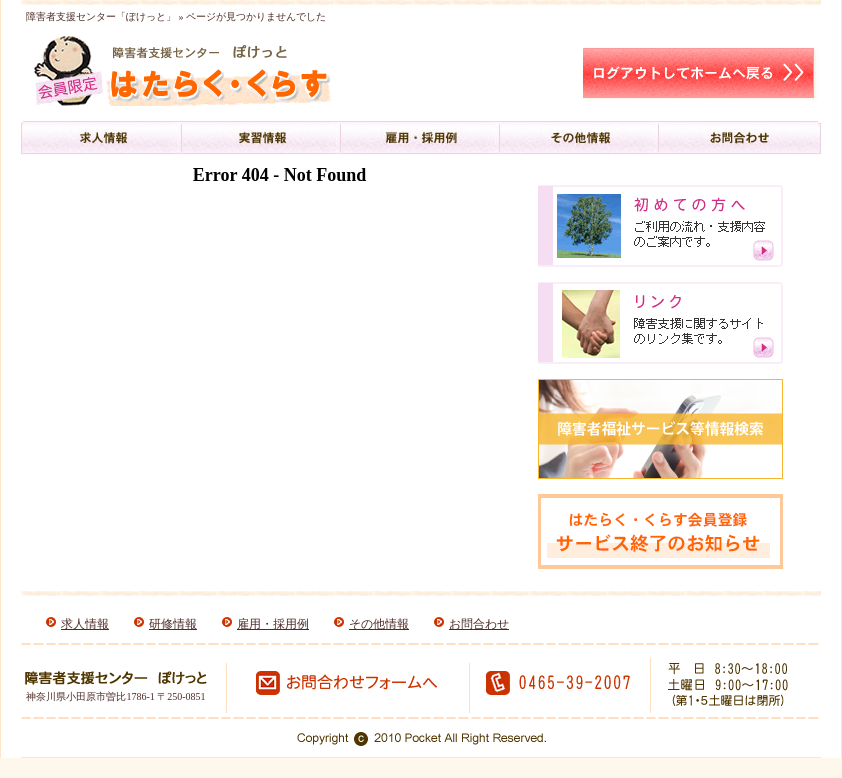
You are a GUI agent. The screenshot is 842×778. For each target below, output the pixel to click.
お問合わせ (479, 624)
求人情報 (85, 624)
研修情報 (173, 624)
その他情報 (379, 624)
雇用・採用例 (273, 624)
